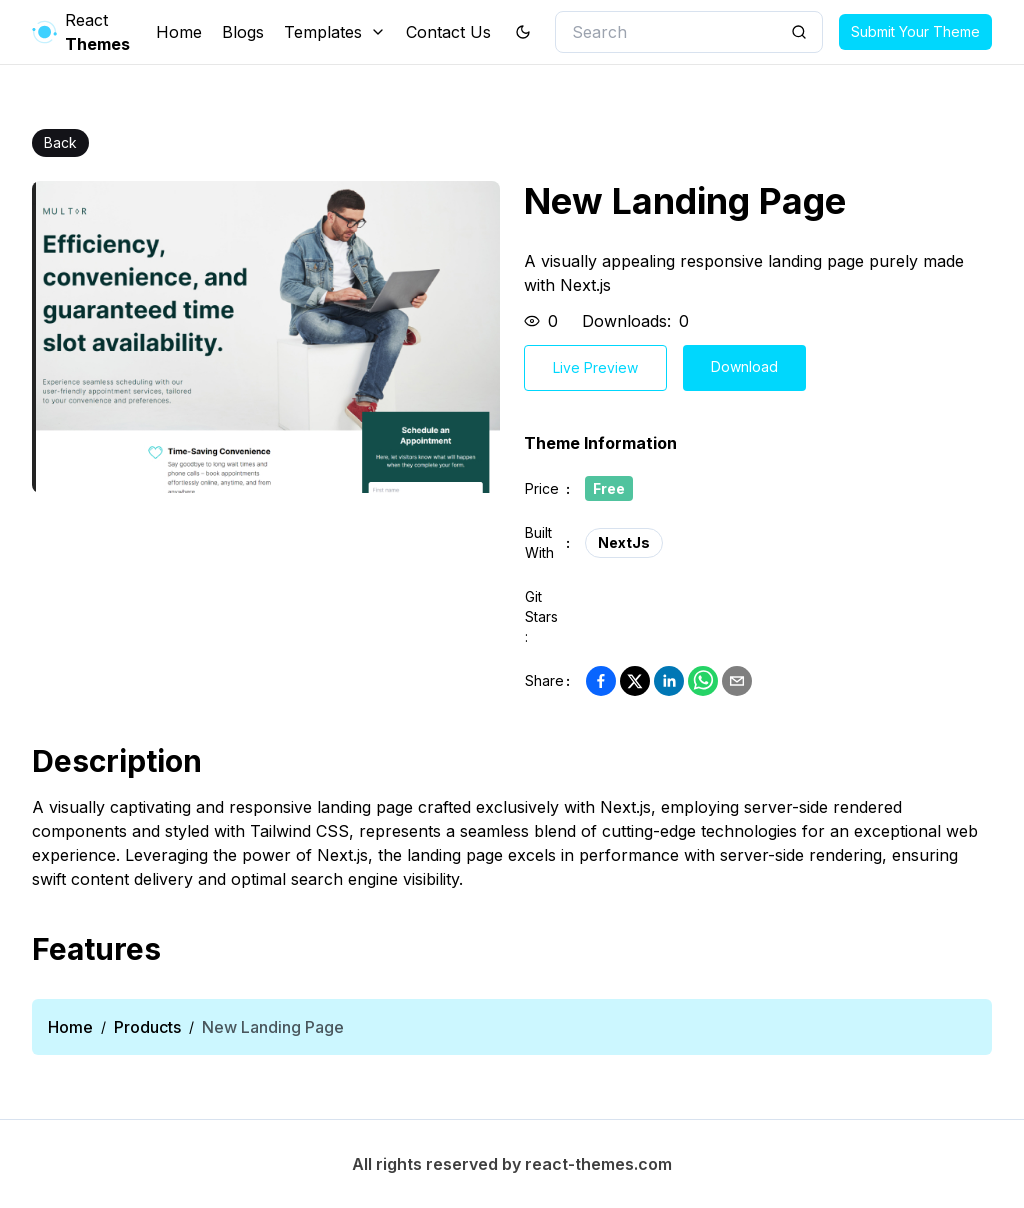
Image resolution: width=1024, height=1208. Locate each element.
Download (744, 366)
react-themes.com (598, 1164)
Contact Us (448, 32)
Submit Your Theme (915, 31)
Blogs (243, 32)
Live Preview (595, 367)
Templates (335, 32)
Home (179, 32)
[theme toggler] (523, 32)
